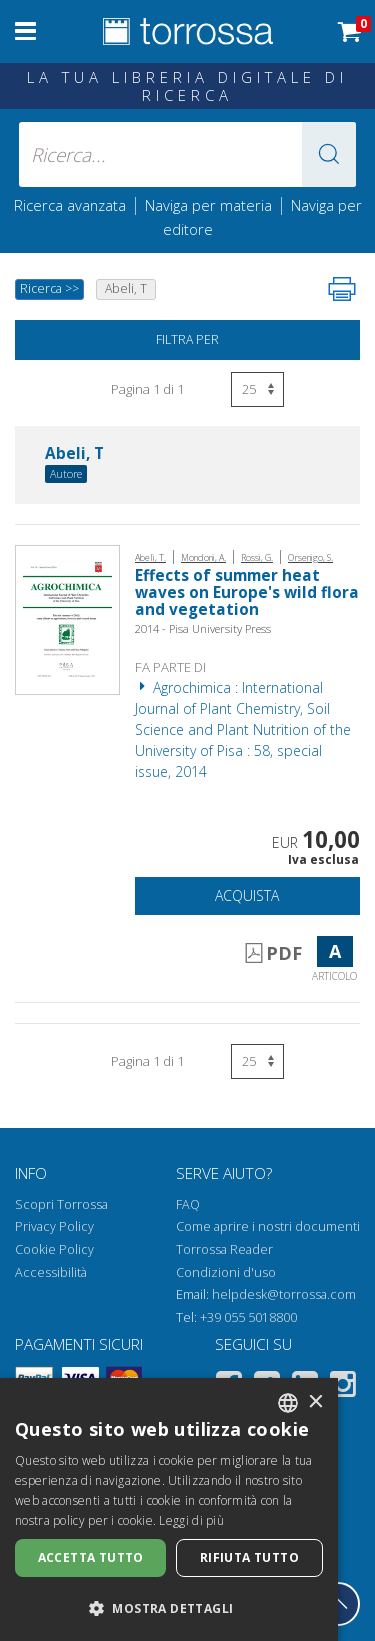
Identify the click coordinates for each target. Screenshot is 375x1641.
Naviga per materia (208, 205)
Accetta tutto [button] (91, 1557)
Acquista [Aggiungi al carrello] (247, 895)
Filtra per (187, 339)
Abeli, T (74, 454)
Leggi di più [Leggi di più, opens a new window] (191, 1520)
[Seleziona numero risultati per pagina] (257, 389)
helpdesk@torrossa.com (284, 1294)
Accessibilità (51, 1272)
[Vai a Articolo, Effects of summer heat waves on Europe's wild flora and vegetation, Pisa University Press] (67, 618)
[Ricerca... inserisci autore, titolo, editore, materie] (188, 154)
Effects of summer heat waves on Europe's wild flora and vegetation (247, 592)
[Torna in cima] (338, 1604)
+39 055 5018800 (248, 1317)
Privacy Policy (54, 1226)
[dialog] (169, 1509)
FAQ (188, 1204)
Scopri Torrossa (61, 1204)
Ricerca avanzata (70, 205)
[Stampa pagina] (342, 289)
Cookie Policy (54, 1249)
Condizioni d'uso (226, 1272)
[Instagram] (343, 1387)
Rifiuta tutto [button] (249, 1557)
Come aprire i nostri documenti (268, 1226)
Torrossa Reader (224, 1249)
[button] (329, 154)
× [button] (315, 1402)
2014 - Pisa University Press (203, 628)
